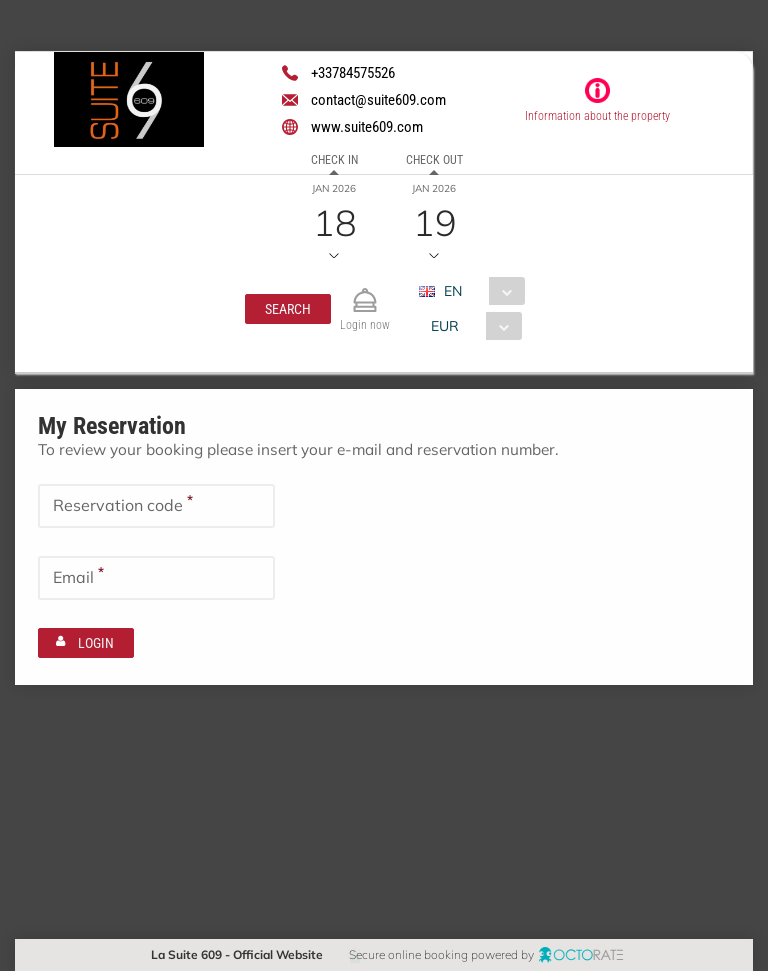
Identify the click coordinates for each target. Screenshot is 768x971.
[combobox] (478, 291)
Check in (334, 160)
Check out (434, 160)
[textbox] (156, 505)
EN (452, 291)
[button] (288, 309)
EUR (444, 326)
